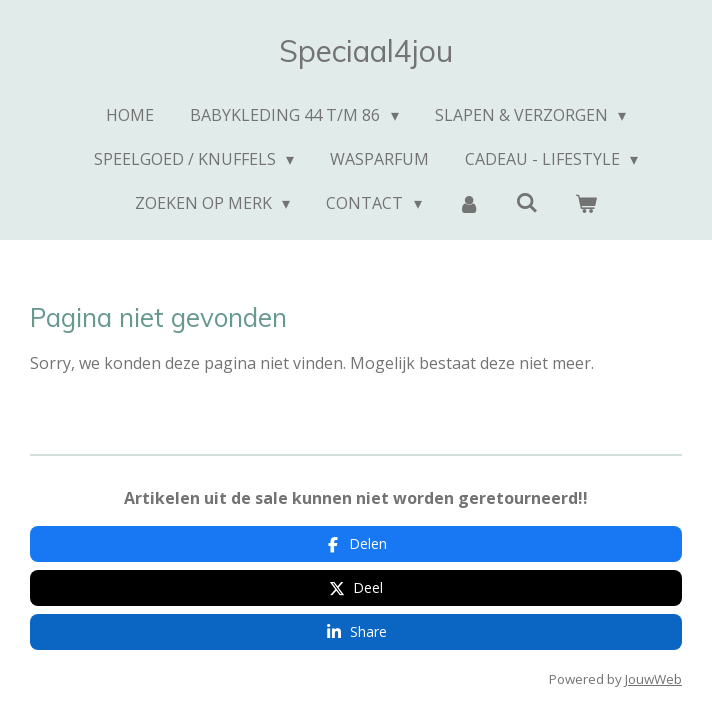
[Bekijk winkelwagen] (586, 203)
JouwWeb (653, 679)
